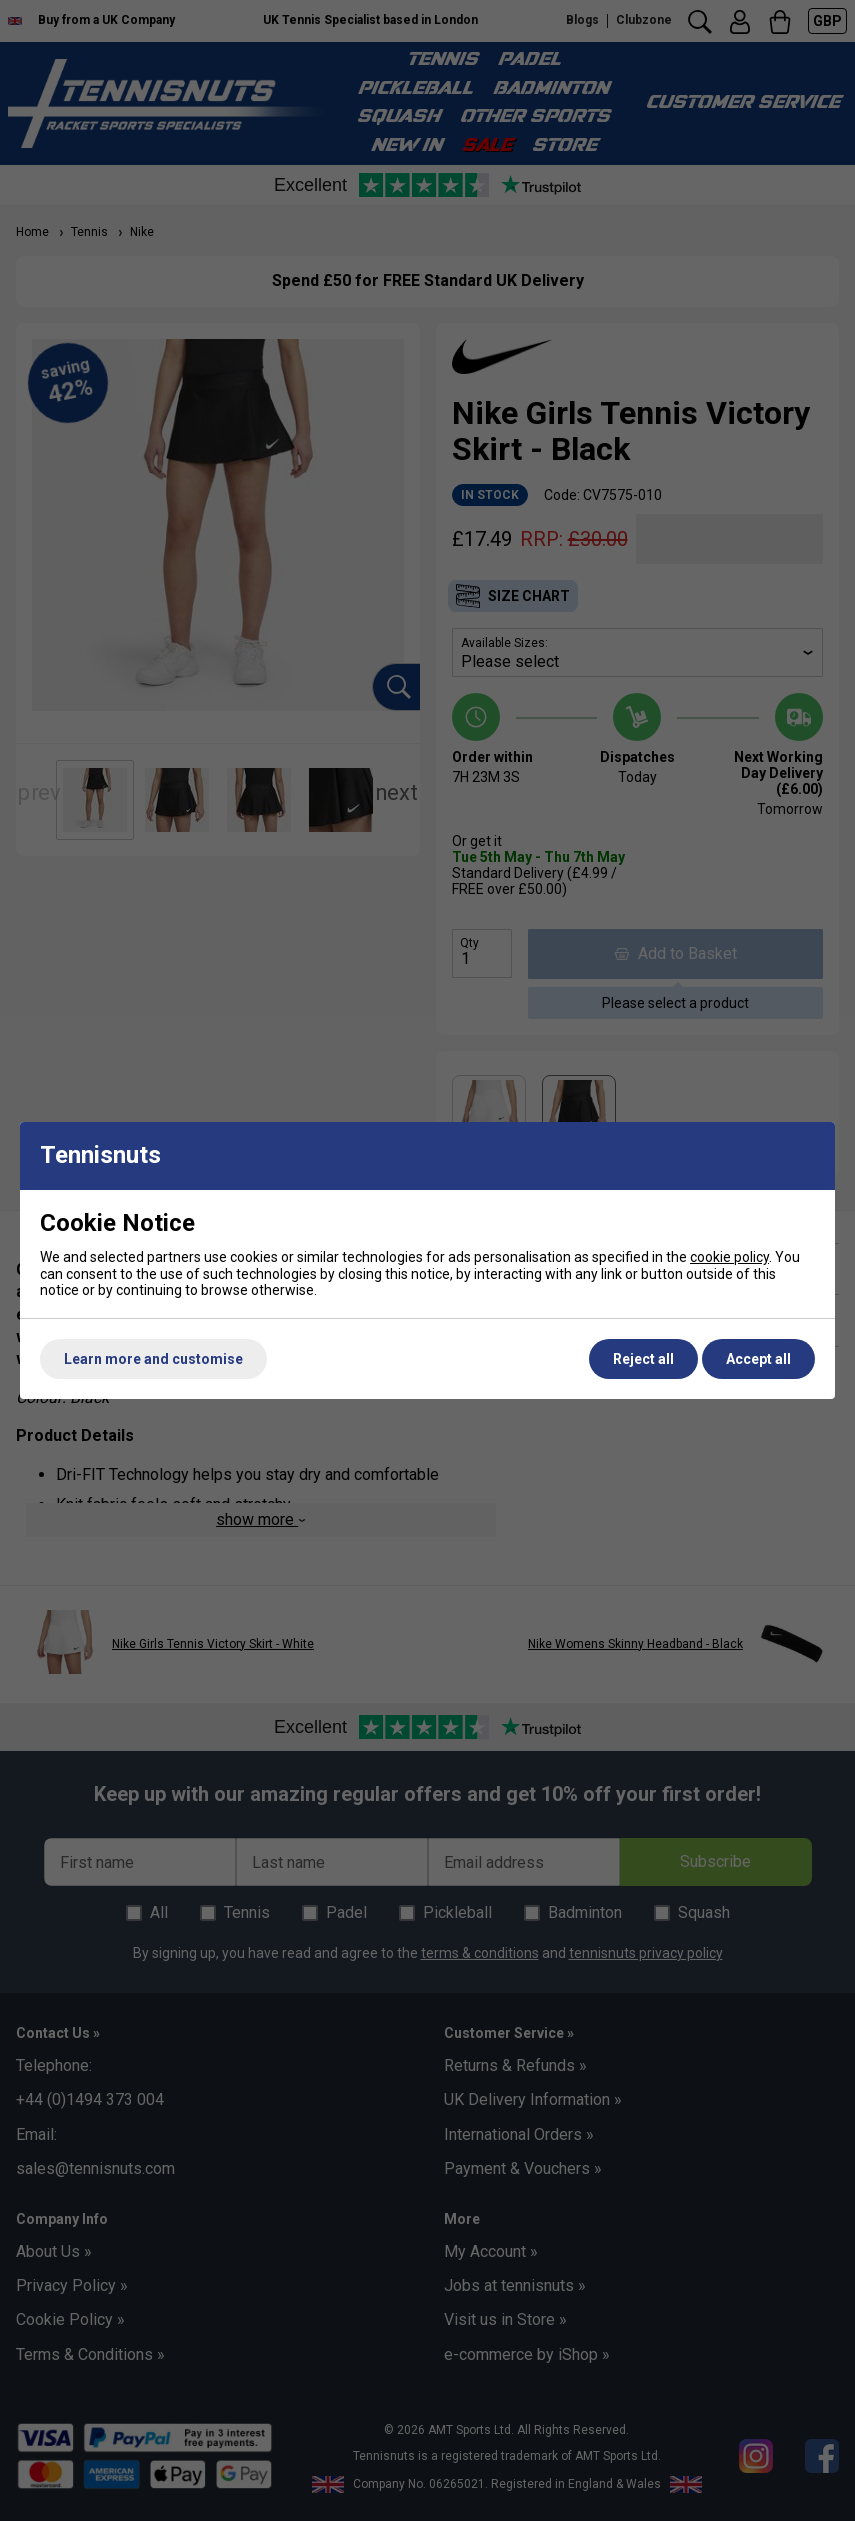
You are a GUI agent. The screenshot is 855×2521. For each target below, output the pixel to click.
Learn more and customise (153, 1359)
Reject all (643, 1359)
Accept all (758, 1359)
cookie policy (729, 1257)
